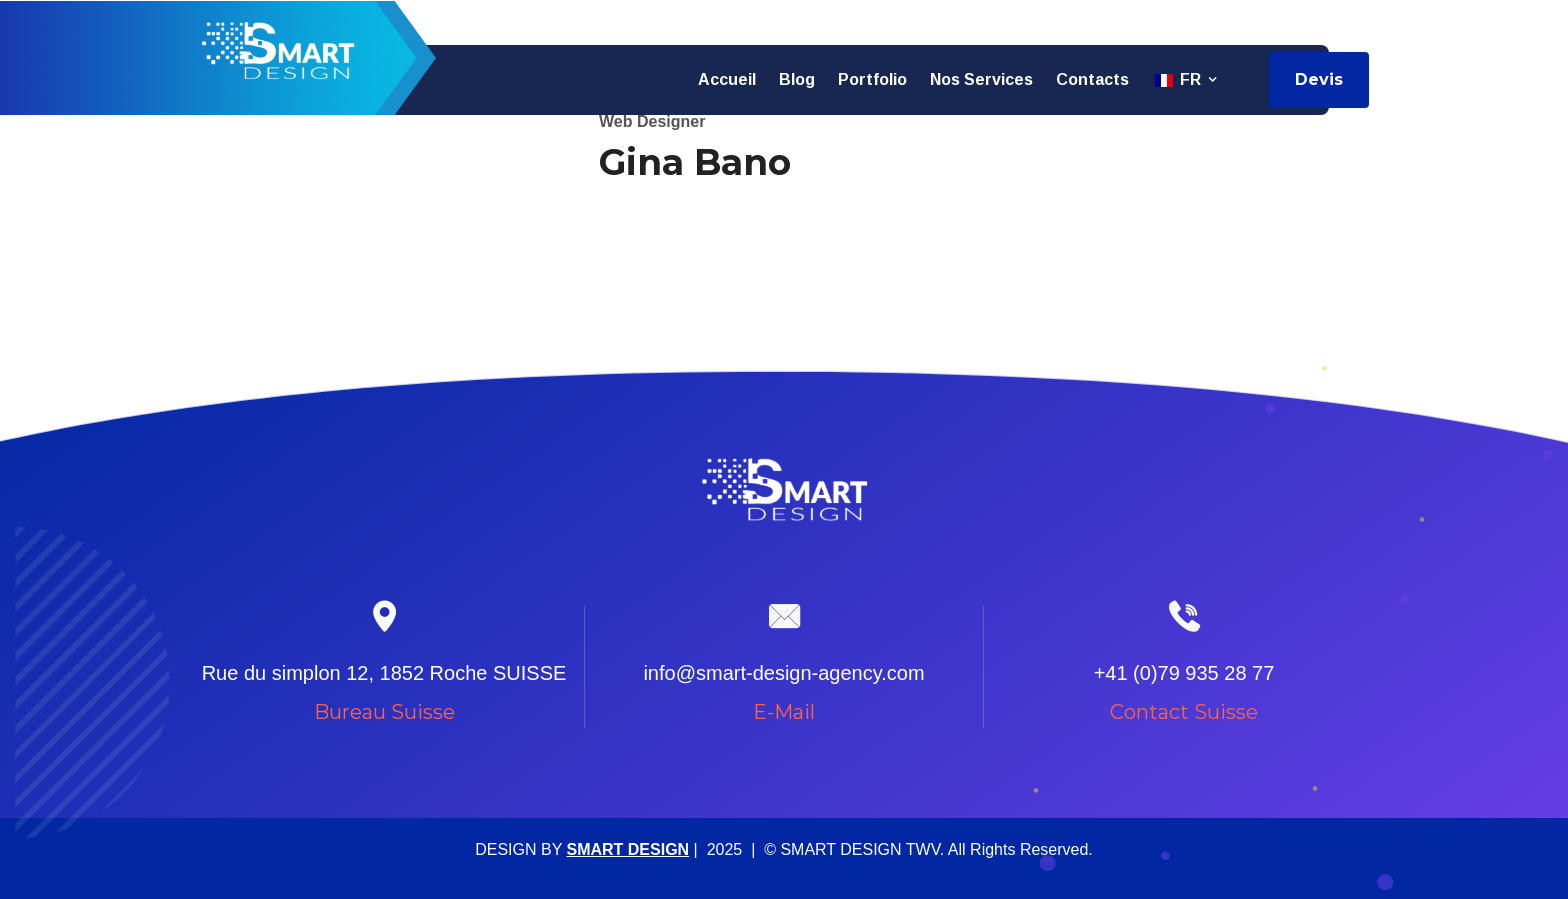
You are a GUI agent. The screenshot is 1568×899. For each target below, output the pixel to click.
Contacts (1092, 79)
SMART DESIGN (627, 849)
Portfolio (872, 79)
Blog (797, 79)
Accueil (727, 79)
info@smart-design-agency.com (1255, 21)
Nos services (981, 79)
